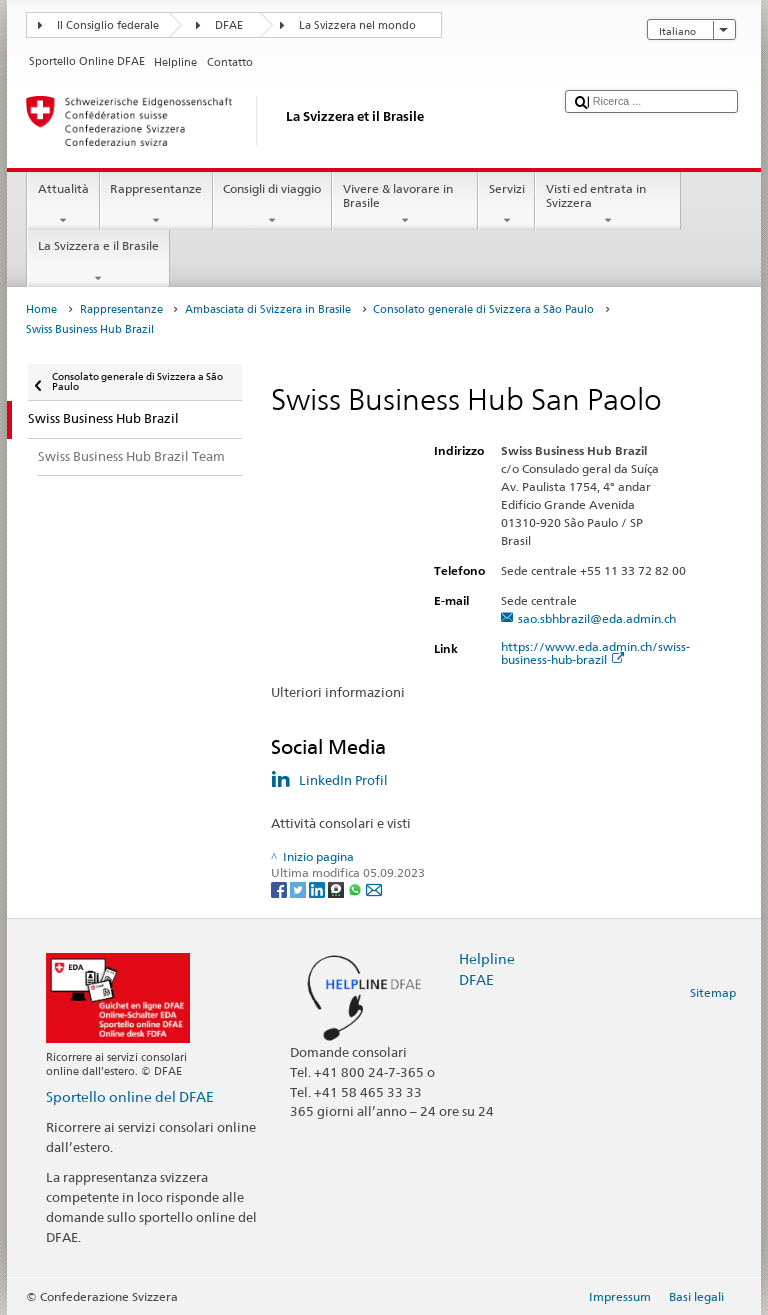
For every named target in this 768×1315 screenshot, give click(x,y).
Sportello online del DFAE (130, 1096)
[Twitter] (299, 889)
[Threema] (337, 889)
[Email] (374, 889)
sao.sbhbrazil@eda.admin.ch (597, 618)
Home (41, 309)
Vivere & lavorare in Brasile (405, 205)
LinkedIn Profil (343, 780)
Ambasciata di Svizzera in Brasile (268, 309)
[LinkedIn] (318, 889)
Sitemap (713, 992)
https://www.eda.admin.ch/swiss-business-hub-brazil (595, 653)
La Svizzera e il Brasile (98, 262)
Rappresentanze (156, 205)
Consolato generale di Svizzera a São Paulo (483, 309)
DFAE (229, 25)
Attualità (63, 205)
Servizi (506, 205)
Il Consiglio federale (108, 25)
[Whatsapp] (356, 889)
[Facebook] (280, 889)
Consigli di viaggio (272, 205)
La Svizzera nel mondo (357, 25)
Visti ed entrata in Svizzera (608, 205)
